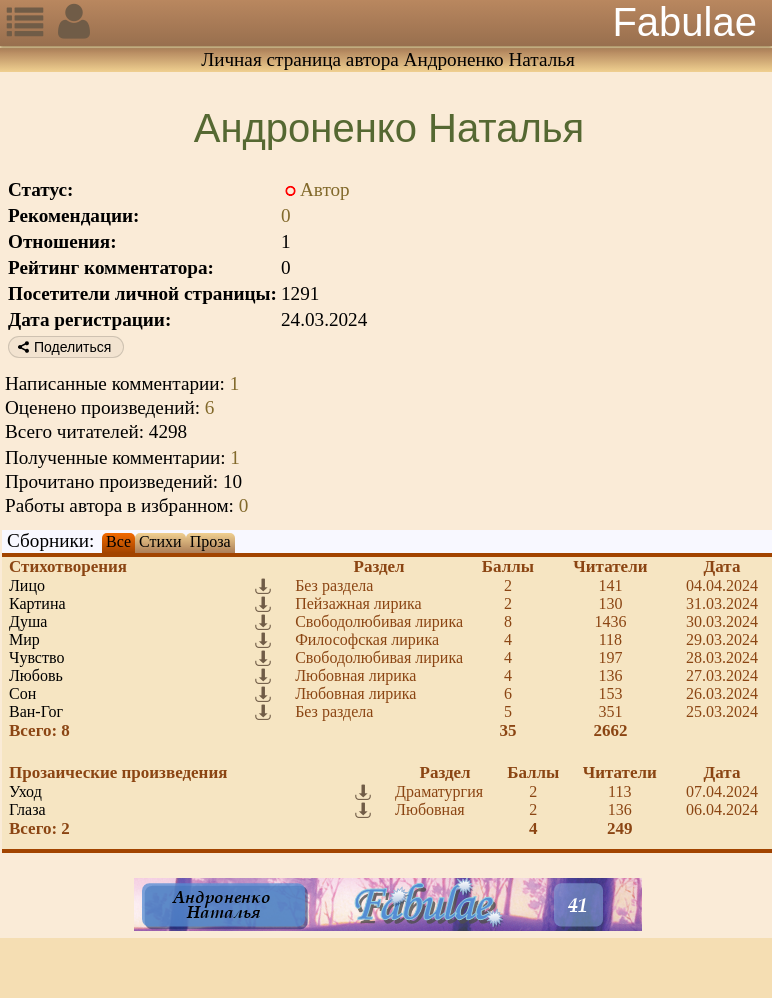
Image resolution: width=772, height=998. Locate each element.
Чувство (36, 657)
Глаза (27, 809)
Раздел (379, 566)
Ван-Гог (36, 711)
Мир (24, 639)
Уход (25, 791)
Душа (28, 621)
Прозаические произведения (118, 772)
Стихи (160, 541)
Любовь (36, 675)
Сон (22, 693)
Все (118, 541)
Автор (325, 189)
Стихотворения (68, 566)
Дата (722, 566)
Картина (37, 603)
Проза (210, 541)
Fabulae (684, 22)
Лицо (27, 585)
